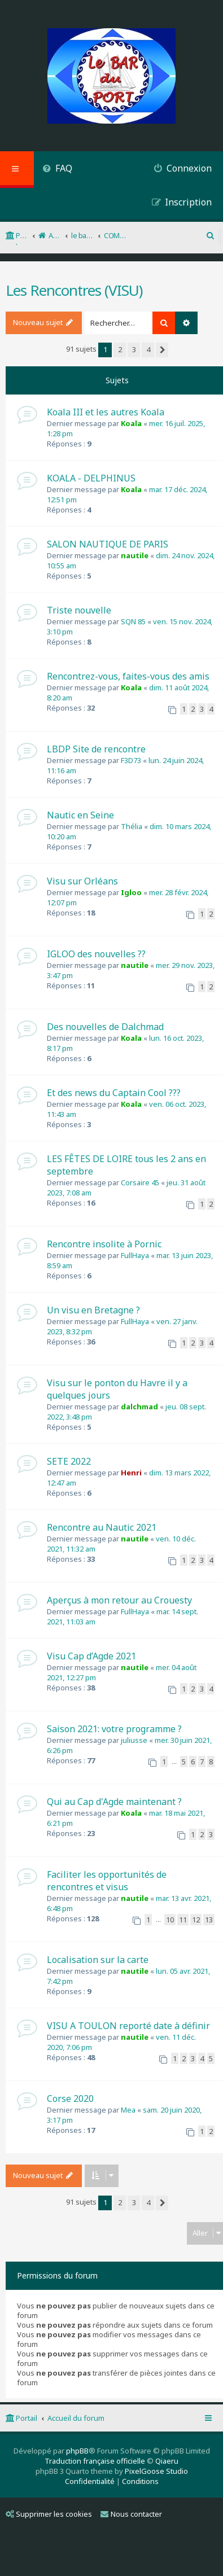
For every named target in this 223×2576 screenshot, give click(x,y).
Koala (131, 423)
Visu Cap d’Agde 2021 (91, 1656)
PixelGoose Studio (156, 2471)
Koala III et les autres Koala (105, 412)
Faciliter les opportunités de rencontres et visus (107, 1880)
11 (183, 1920)
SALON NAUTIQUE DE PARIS (107, 544)
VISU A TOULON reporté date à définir (128, 2025)
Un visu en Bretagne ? (93, 1310)
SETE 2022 (69, 1461)
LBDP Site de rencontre (96, 749)
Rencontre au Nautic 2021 (101, 1527)
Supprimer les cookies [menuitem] (49, 2514)
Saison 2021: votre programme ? (114, 1729)
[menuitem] (57, 169)
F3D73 (131, 760)
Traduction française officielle (95, 2461)
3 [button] (134, 349)
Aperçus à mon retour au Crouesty (119, 1600)
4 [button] (148, 349)
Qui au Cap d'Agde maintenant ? (114, 1801)
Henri (131, 1472)
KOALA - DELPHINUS (91, 478)
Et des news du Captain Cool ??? (114, 1093)
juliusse (134, 1740)
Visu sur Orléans (82, 881)
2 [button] (120, 349)
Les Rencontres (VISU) (74, 290)
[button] (162, 350)
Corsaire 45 (140, 1182)
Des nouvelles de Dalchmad (105, 1026)
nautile (134, 555)
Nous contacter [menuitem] (131, 2514)
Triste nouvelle (79, 610)
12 (196, 1920)
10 (170, 1920)
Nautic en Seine (80, 815)
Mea (128, 2110)
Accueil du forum (75, 2418)
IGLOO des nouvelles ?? (96, 954)
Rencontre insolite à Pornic (104, 1244)
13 (209, 1920)
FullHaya (135, 1255)
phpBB (77, 2451)
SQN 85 (133, 621)
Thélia (131, 826)
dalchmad (139, 1406)
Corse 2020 (70, 2098)
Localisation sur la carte (97, 1959)
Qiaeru (166, 2461)
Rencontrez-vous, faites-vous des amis (128, 676)
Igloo (131, 892)
